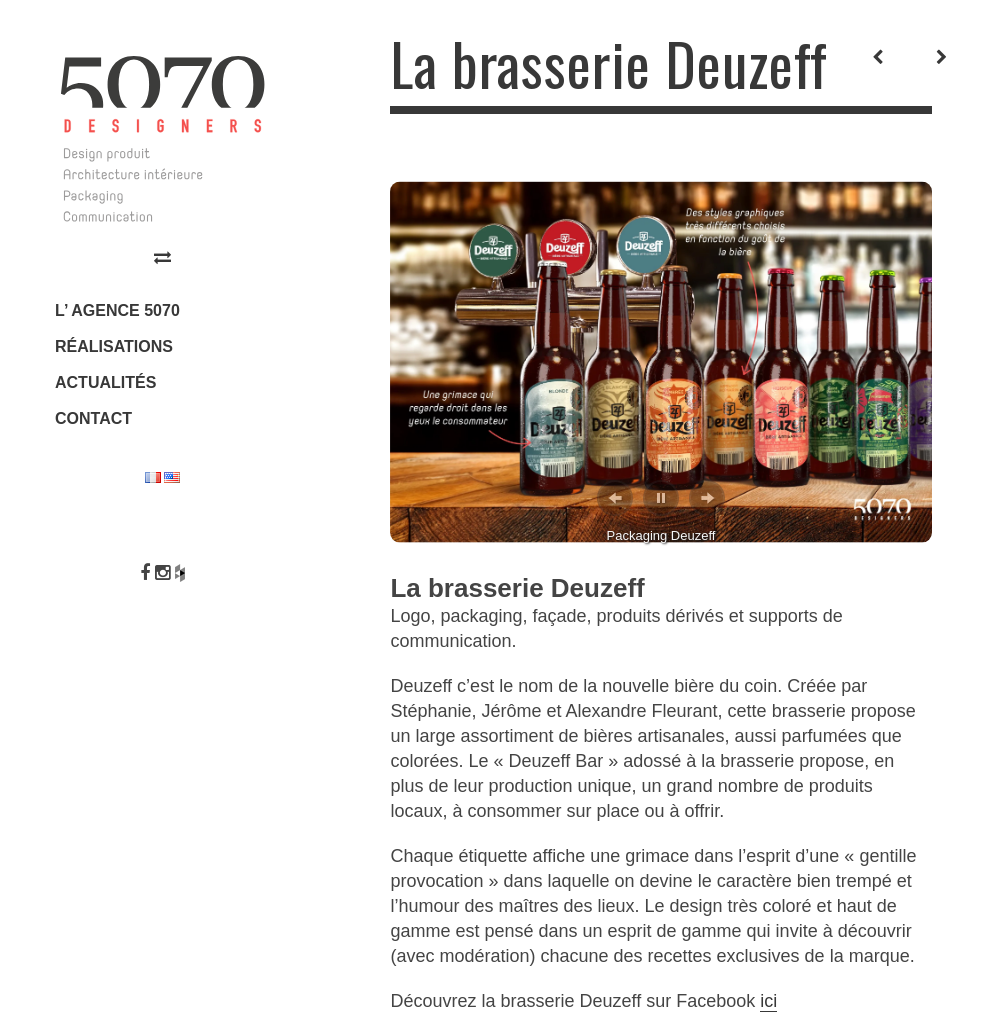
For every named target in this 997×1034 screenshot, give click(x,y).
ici (768, 1001)
